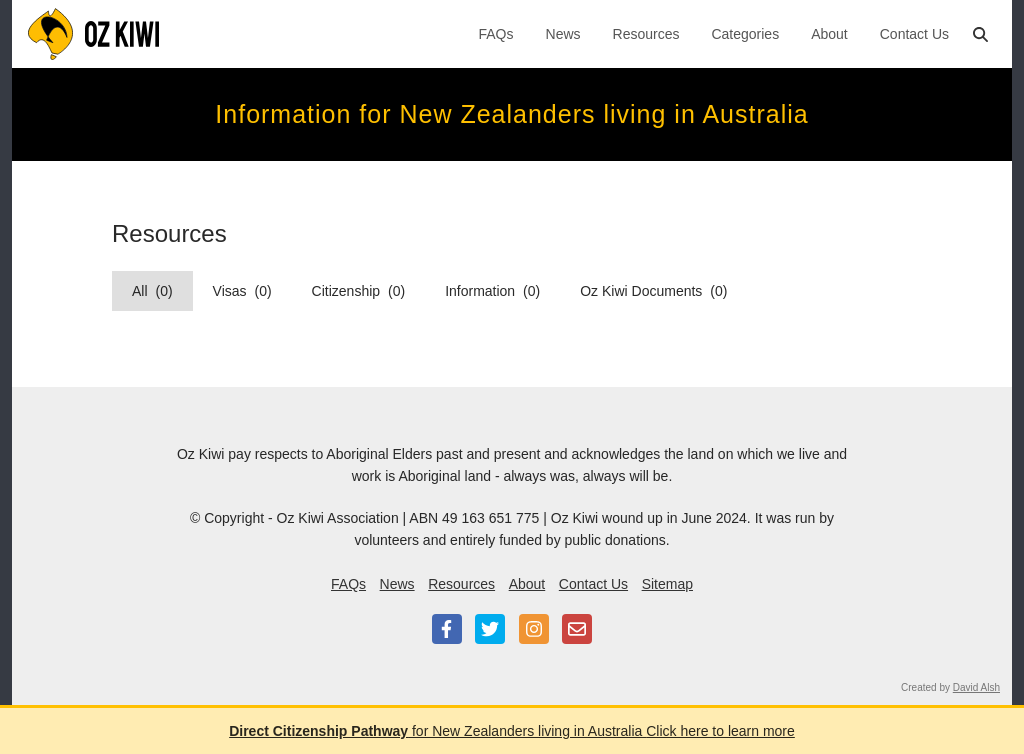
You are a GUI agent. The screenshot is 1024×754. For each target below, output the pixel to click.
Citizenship (359, 291)
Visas (242, 291)
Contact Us (914, 34)
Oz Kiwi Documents (653, 291)
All (152, 291)
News (563, 34)
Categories (745, 34)
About (829, 34)
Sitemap (667, 584)
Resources (646, 34)
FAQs (496, 34)
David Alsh (976, 687)
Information (492, 291)
